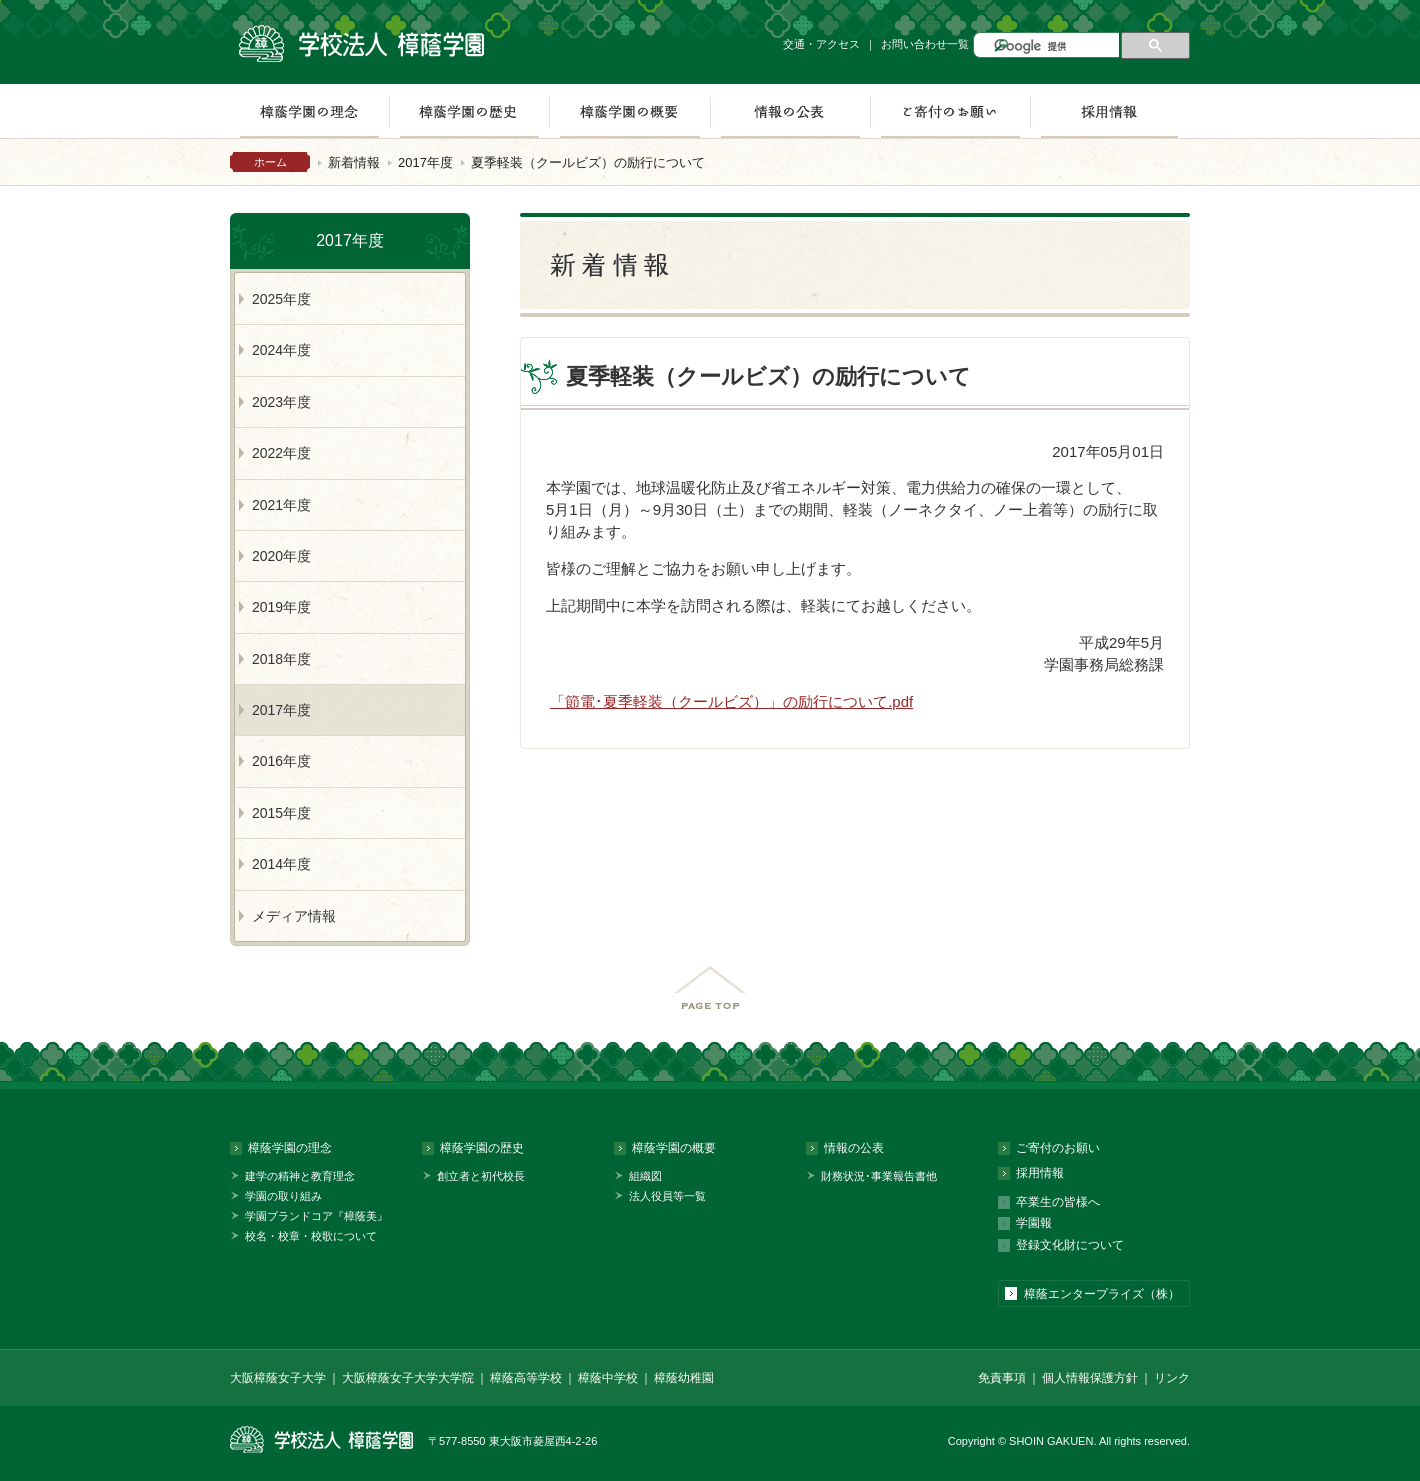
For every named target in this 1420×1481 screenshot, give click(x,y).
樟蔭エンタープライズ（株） (1102, 1294)
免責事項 (1002, 1378)
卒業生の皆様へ (1058, 1202)
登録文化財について (1070, 1245)
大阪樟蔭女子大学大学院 (408, 1378)
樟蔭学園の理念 (309, 111)
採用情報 (1109, 111)
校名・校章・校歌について (311, 1236)
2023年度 (281, 402)
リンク (1172, 1378)
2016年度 (281, 761)
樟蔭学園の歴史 (469, 111)
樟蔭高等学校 (526, 1378)
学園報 (1034, 1223)
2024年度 (281, 350)
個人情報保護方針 (1090, 1378)
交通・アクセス (821, 44)
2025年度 (281, 299)
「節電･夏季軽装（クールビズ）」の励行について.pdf (731, 701)
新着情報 (354, 162)
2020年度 (281, 556)
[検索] (1054, 46)
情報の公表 (790, 111)
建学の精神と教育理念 (300, 1176)
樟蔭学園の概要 (629, 111)
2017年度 (425, 162)
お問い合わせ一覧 (925, 44)
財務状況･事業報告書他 (879, 1176)
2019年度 (281, 607)
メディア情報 (294, 916)
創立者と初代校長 (481, 1176)
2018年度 (281, 659)
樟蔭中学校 (608, 1378)
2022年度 (281, 453)
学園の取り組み (283, 1196)
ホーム (270, 162)
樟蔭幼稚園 (684, 1378)
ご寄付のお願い (950, 111)
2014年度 (281, 864)
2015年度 (281, 813)
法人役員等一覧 (667, 1196)
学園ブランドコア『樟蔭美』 (316, 1216)
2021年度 (281, 505)
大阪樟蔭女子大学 (278, 1378)
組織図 (645, 1176)
